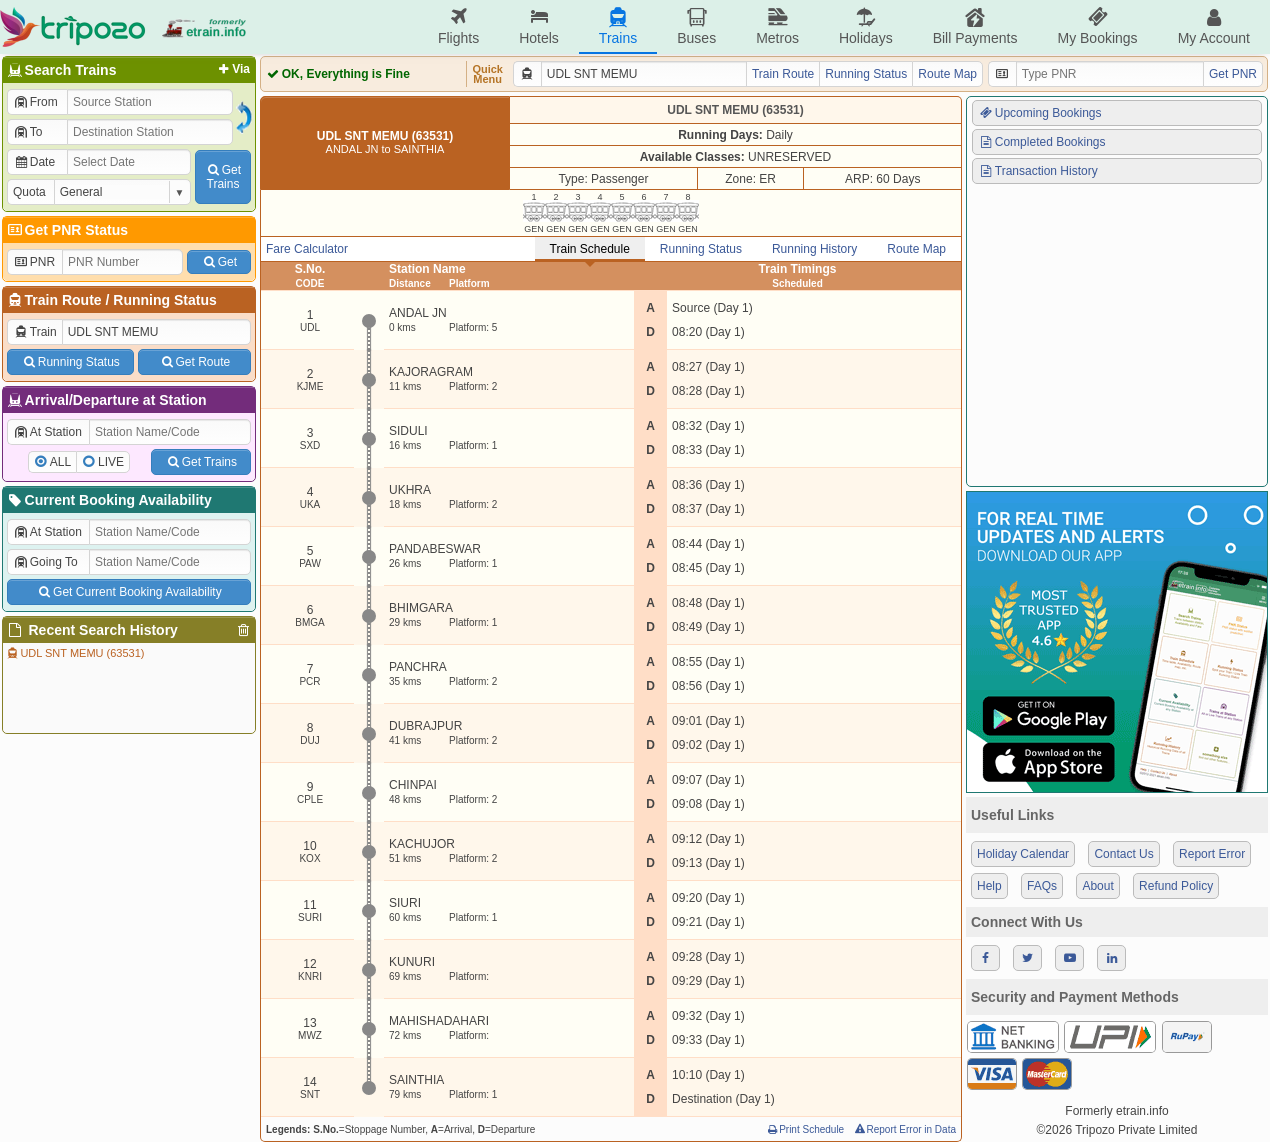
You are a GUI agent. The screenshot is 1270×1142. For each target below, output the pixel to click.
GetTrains (223, 177)
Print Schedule (804, 1129)
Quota (29, 192)
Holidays (866, 26)
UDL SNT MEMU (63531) (74, 653)
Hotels (539, 26)
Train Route (63, 300)
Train (35, 332)
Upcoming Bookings (1040, 113)
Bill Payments (975, 26)
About (1097, 886)
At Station (47, 432)
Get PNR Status (66, 230)
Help (989, 886)
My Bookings (1097, 26)
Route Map (947, 74)
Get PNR (1233, 74)
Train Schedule (590, 249)
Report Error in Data (904, 1129)
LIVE (111, 462)
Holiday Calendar (1023, 854)
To (27, 132)
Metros (777, 26)
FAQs (1042, 886)
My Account (1214, 26)
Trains (618, 26)
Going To (45, 562)
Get (219, 262)
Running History (814, 249)
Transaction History (1038, 171)
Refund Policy (1176, 886)
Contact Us (1123, 854)
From (35, 102)
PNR (34, 262)
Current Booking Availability (108, 500)
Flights (458, 26)
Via (232, 69)
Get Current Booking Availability (128, 592)
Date (34, 162)
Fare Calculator (307, 249)
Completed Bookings (1042, 142)
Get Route (194, 362)
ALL (60, 462)
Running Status (164, 300)
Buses (696, 26)
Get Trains (201, 462)
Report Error (1212, 854)
